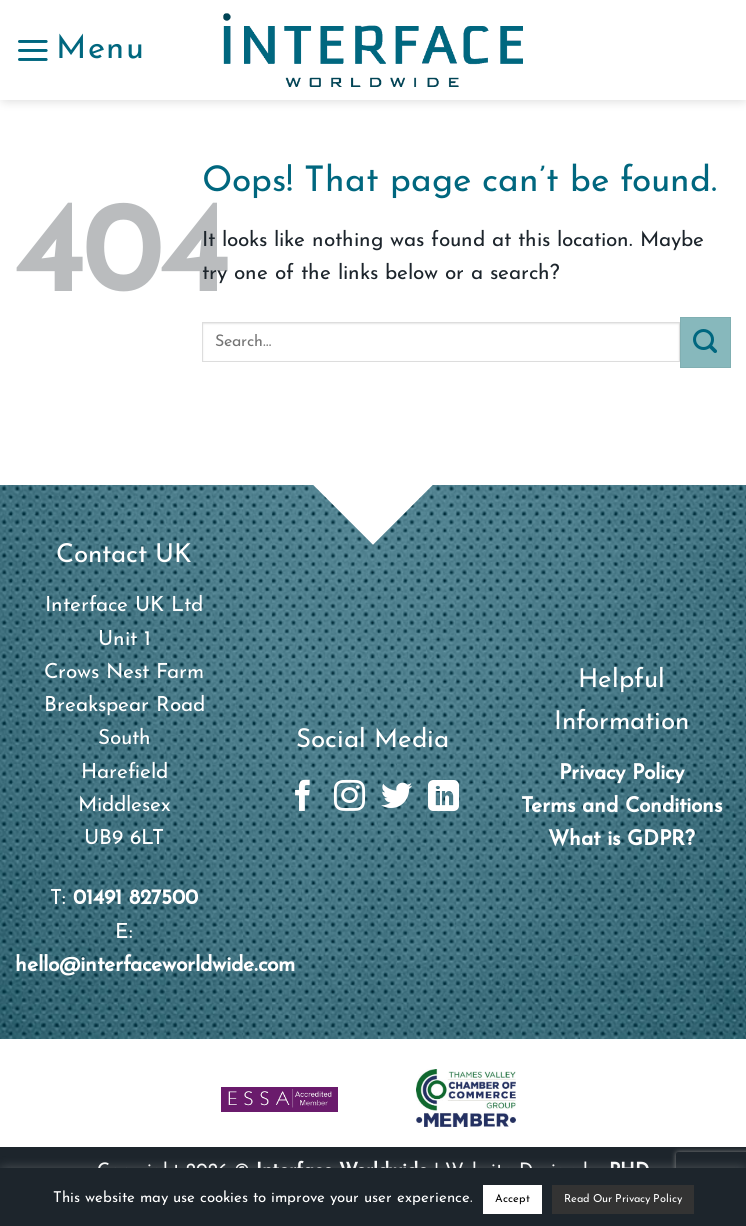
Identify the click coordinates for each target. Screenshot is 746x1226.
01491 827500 (135, 898)
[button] (80, 50)
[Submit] (705, 342)
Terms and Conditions (621, 806)
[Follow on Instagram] (349, 798)
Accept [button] (512, 1199)
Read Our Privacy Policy (623, 1199)
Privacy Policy (621, 773)
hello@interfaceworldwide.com (155, 965)
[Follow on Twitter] (396, 798)
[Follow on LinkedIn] (443, 798)
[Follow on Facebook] (302, 798)
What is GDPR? (621, 839)
